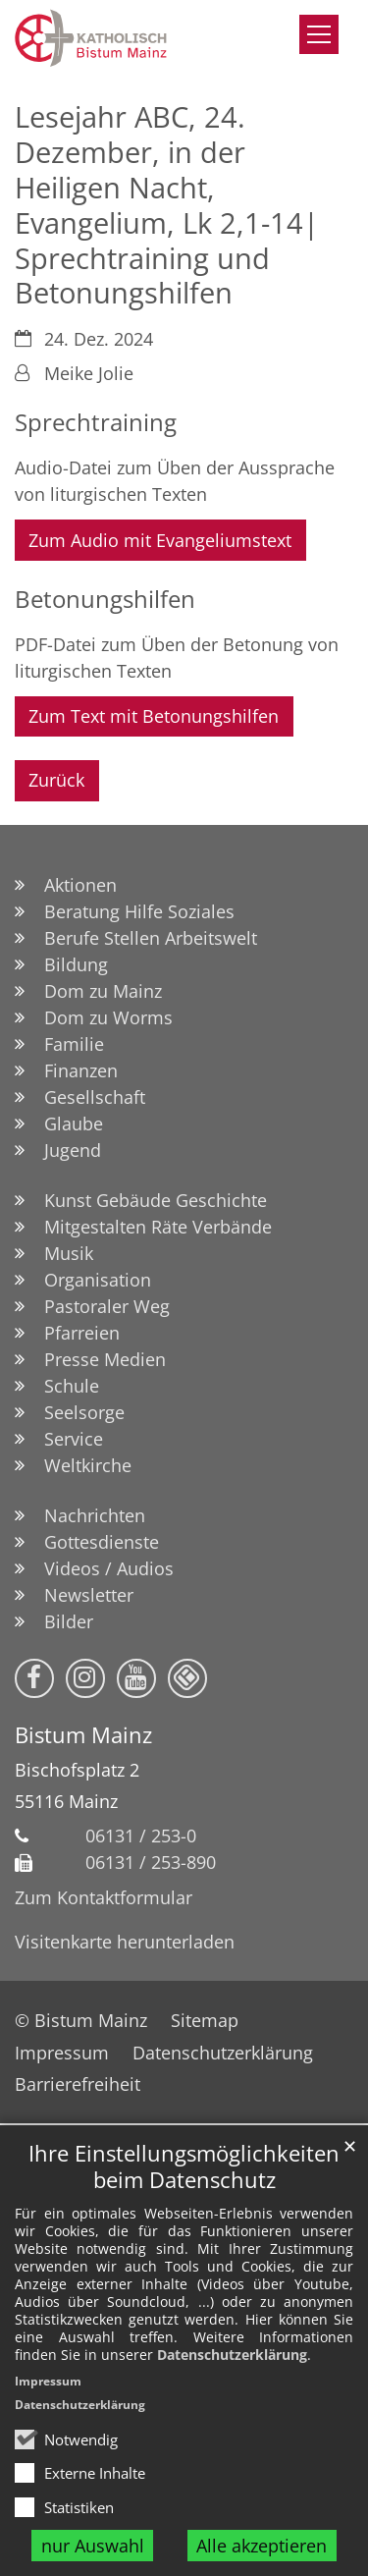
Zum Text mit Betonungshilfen (153, 716)
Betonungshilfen (105, 599)
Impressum (48, 2381)
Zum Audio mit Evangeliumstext (159, 540)
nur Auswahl (92, 2545)
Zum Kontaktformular (103, 1897)
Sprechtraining (96, 422)
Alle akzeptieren (261, 2545)
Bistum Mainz (83, 1735)
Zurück (56, 780)
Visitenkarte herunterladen (125, 1941)
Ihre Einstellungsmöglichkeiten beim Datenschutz (184, 2166)
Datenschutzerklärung (232, 2354)
